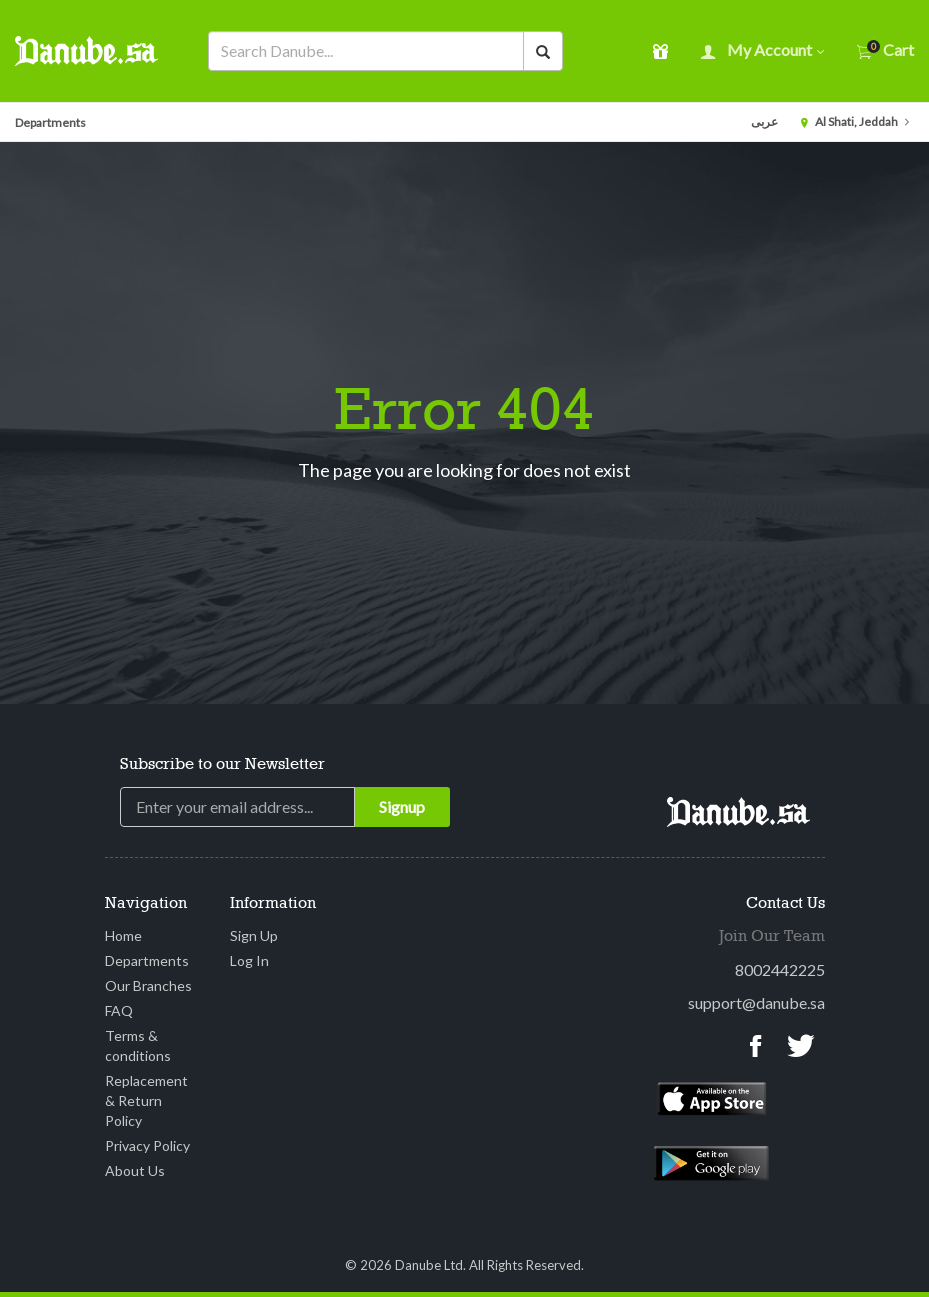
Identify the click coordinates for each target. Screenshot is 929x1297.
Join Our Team (772, 937)
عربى (764, 121)
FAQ (119, 1010)
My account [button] (762, 51)
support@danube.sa (756, 1002)
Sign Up (254, 935)
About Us (135, 1170)
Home (123, 935)
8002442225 (780, 969)
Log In (249, 960)
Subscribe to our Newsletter (222, 765)
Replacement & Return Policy (146, 1100)
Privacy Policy (147, 1145)
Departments (50, 122)
